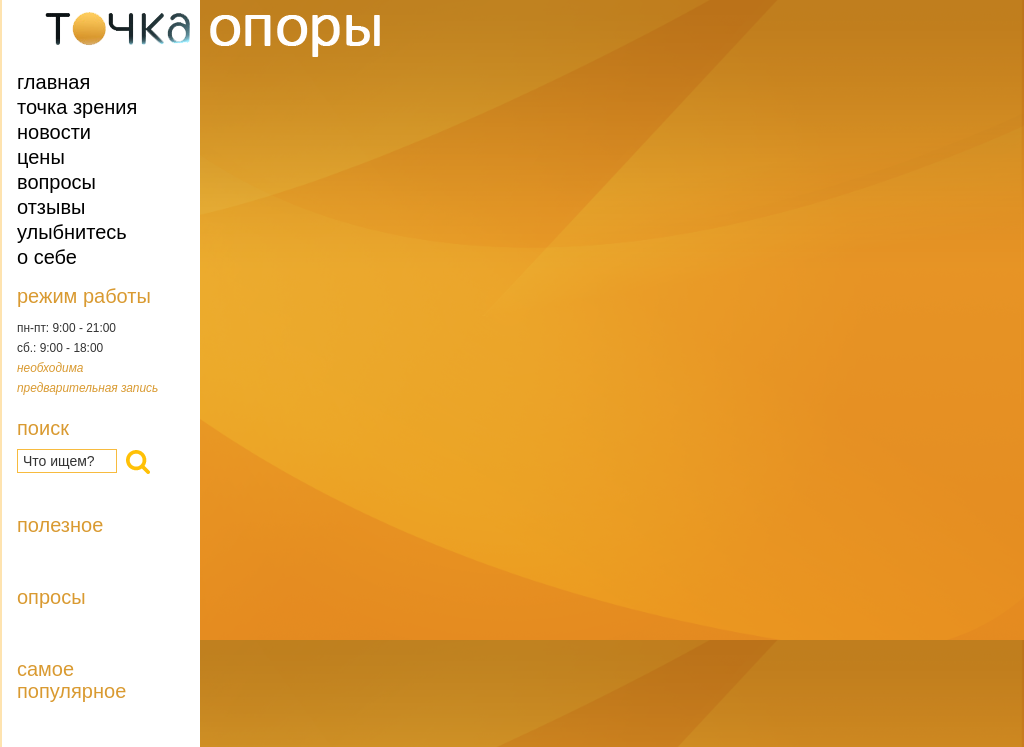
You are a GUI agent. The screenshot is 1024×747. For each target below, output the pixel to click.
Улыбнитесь (72, 232)
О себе (47, 257)
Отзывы (51, 207)
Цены (41, 157)
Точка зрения (77, 107)
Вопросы (56, 182)
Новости (54, 132)
